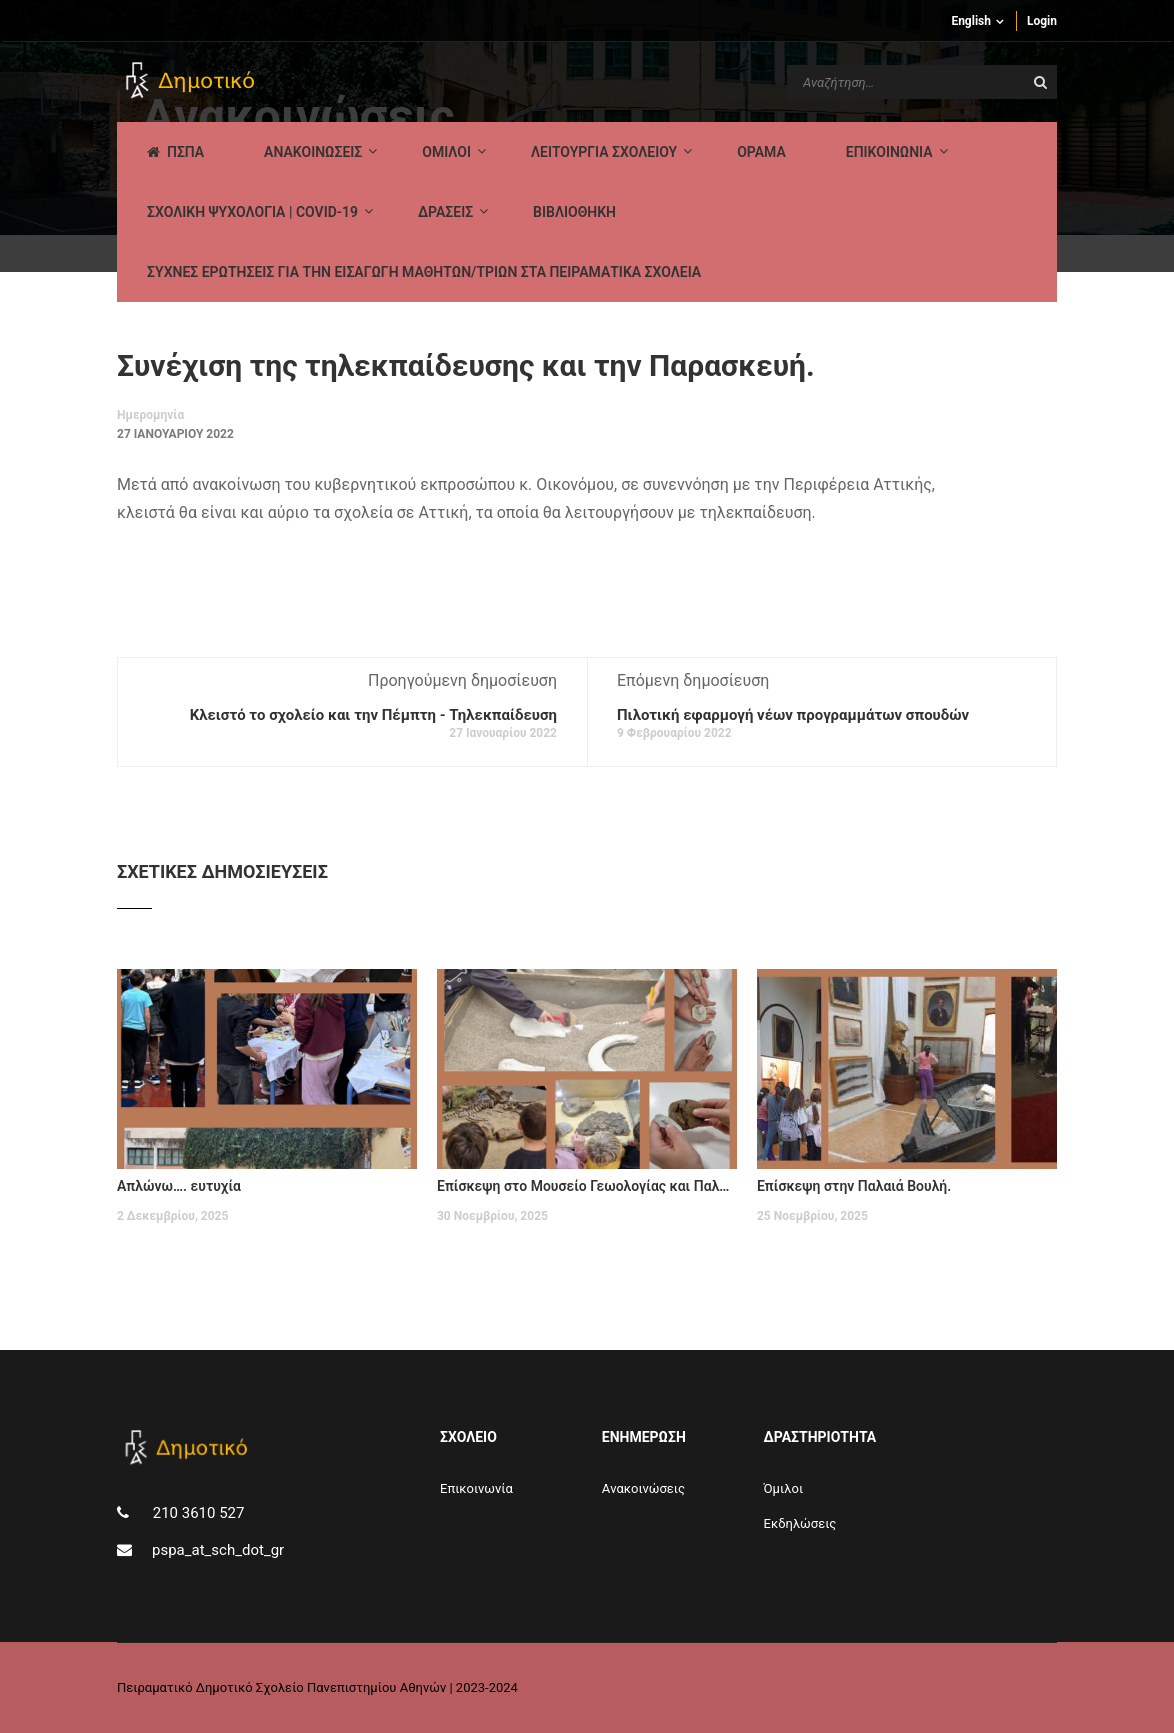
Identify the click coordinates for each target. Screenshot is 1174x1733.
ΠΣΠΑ (175, 152)
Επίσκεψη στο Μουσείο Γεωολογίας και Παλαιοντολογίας (587, 1186)
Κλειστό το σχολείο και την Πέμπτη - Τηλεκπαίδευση (373, 715)
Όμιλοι (784, 1488)
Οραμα (761, 152)
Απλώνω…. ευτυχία (179, 1186)
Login (1042, 21)
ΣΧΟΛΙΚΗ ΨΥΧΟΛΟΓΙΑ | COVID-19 (252, 212)
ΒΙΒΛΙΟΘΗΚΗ (574, 212)
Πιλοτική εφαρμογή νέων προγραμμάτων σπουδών (793, 715)
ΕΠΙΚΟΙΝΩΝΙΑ (889, 152)
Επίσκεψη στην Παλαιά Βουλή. (854, 1186)
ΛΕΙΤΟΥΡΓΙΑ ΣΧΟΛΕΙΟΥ (604, 152)
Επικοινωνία (476, 1488)
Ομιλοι (446, 152)
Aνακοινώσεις (643, 1488)
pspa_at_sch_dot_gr (218, 1550)
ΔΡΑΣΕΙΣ (445, 212)
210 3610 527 (196, 1513)
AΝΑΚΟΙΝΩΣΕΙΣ (313, 152)
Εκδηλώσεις (800, 1523)
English (971, 21)
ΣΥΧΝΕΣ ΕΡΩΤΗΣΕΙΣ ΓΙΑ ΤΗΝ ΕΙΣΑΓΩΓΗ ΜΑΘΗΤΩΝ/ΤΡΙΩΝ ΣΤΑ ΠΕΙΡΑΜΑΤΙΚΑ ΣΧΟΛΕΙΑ (424, 272)
